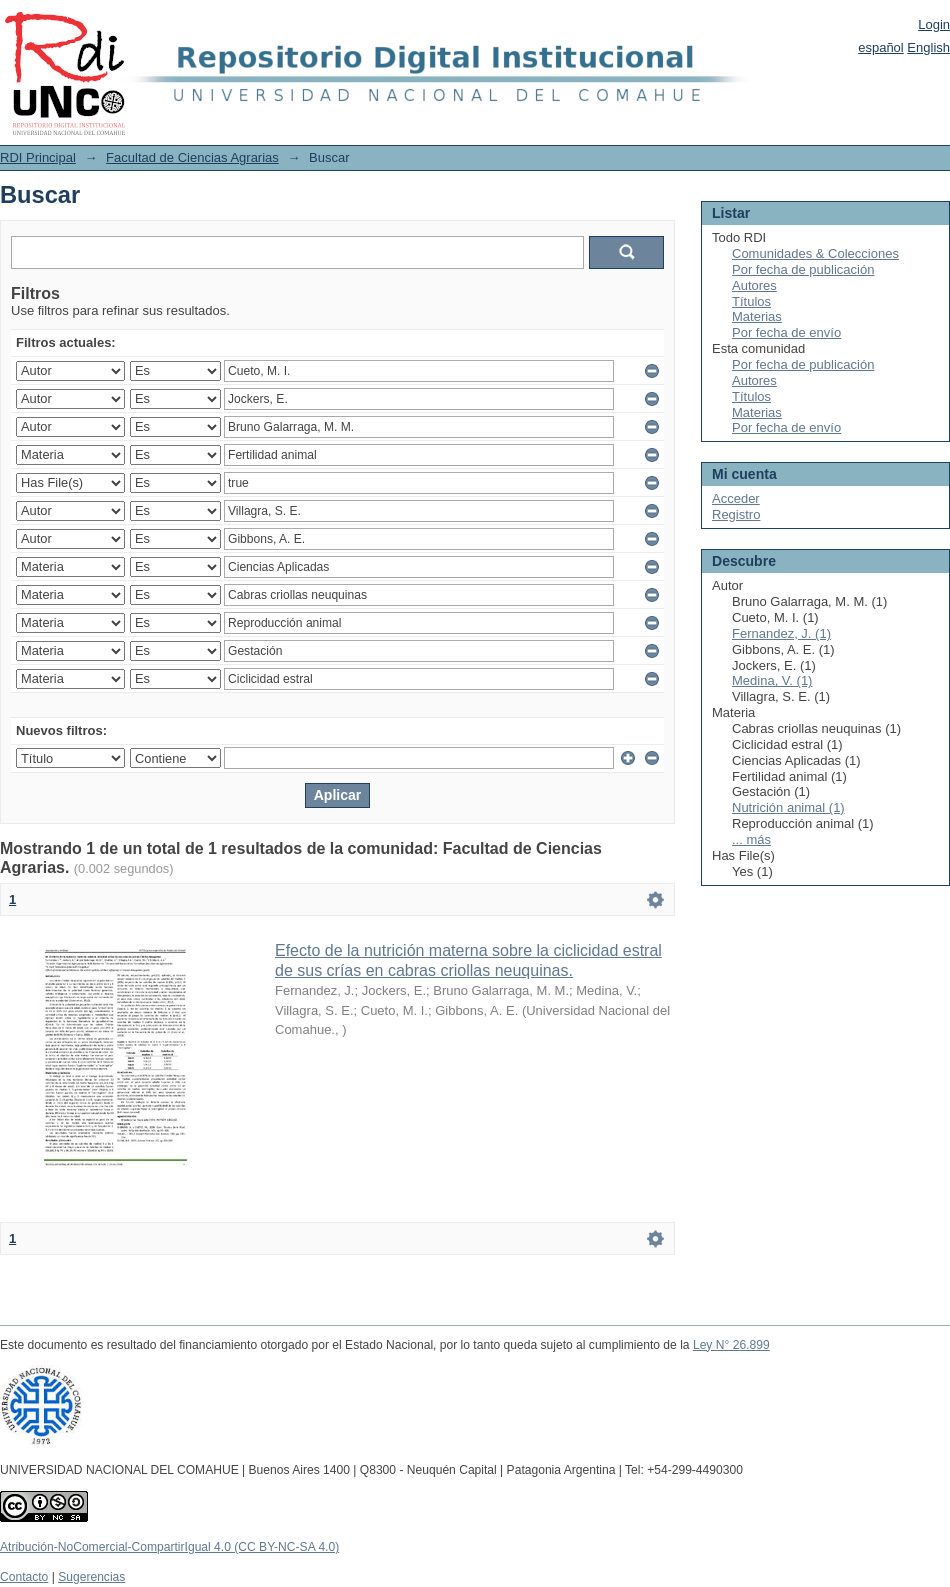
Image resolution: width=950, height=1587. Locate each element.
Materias (757, 316)
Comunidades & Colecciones (815, 253)
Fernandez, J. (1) (781, 633)
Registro (736, 514)
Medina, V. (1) (772, 680)
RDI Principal (38, 157)
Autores (754, 285)
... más (751, 839)
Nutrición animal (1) (788, 807)
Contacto (24, 1577)
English (928, 47)
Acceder (736, 498)
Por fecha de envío (786, 332)
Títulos (751, 301)
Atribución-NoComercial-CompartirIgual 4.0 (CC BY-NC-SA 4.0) (169, 1547)
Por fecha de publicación (803, 269)
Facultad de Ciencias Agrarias (192, 157)
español (881, 47)
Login (934, 24)
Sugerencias (91, 1577)
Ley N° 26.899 (731, 1345)
